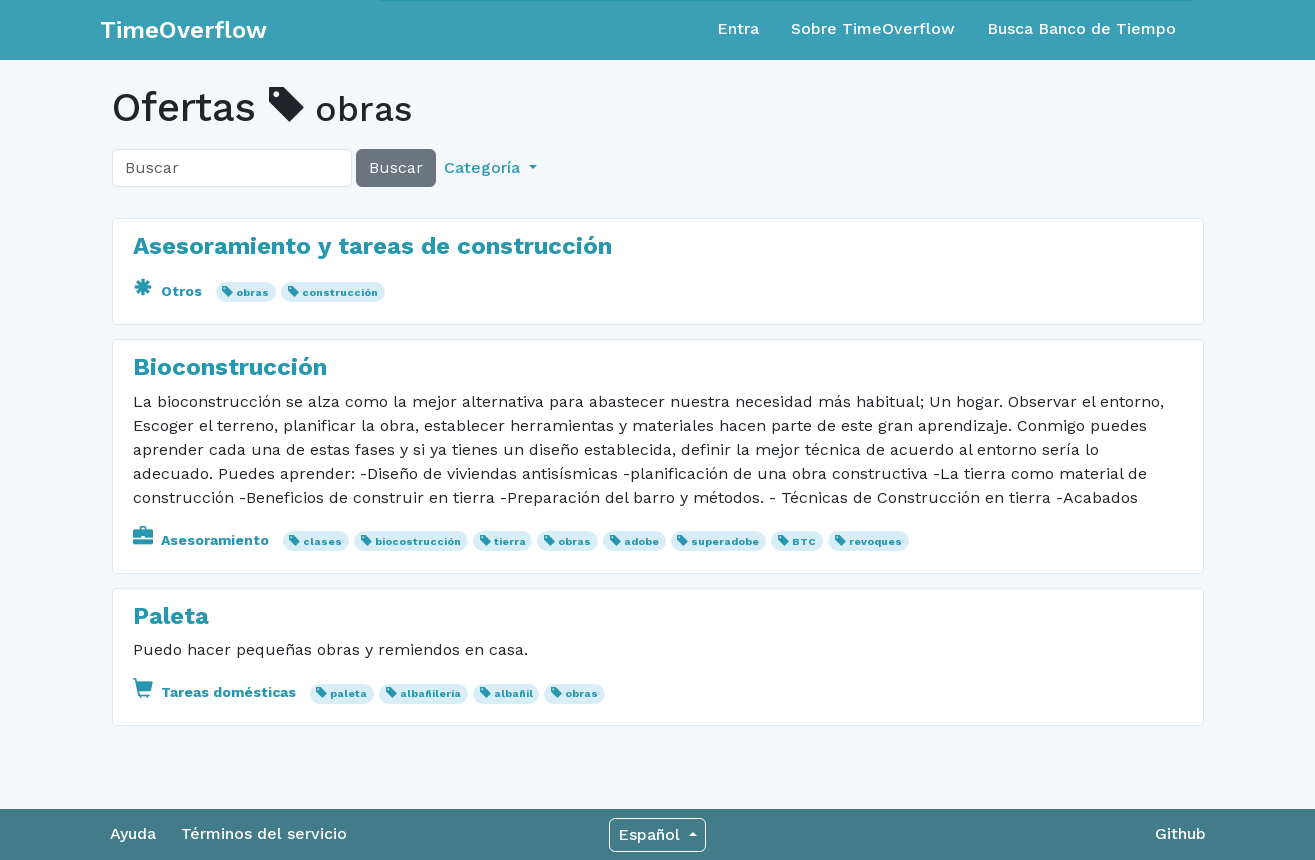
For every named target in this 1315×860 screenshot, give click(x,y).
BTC (804, 541)
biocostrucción (418, 541)
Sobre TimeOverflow (873, 28)
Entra (738, 28)
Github (1180, 833)
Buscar (396, 167)
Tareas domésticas (216, 692)
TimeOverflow (183, 30)
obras (252, 292)
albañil (513, 693)
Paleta (171, 616)
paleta (348, 693)
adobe (641, 541)
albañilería (430, 693)
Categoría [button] (484, 167)
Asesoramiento (203, 540)
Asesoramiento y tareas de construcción (372, 246)
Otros (169, 291)
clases (322, 541)
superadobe (725, 541)
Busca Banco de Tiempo (1081, 28)
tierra (510, 541)
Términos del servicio (264, 833)
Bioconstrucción (230, 367)
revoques (875, 541)
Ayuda (133, 833)
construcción (340, 292)
